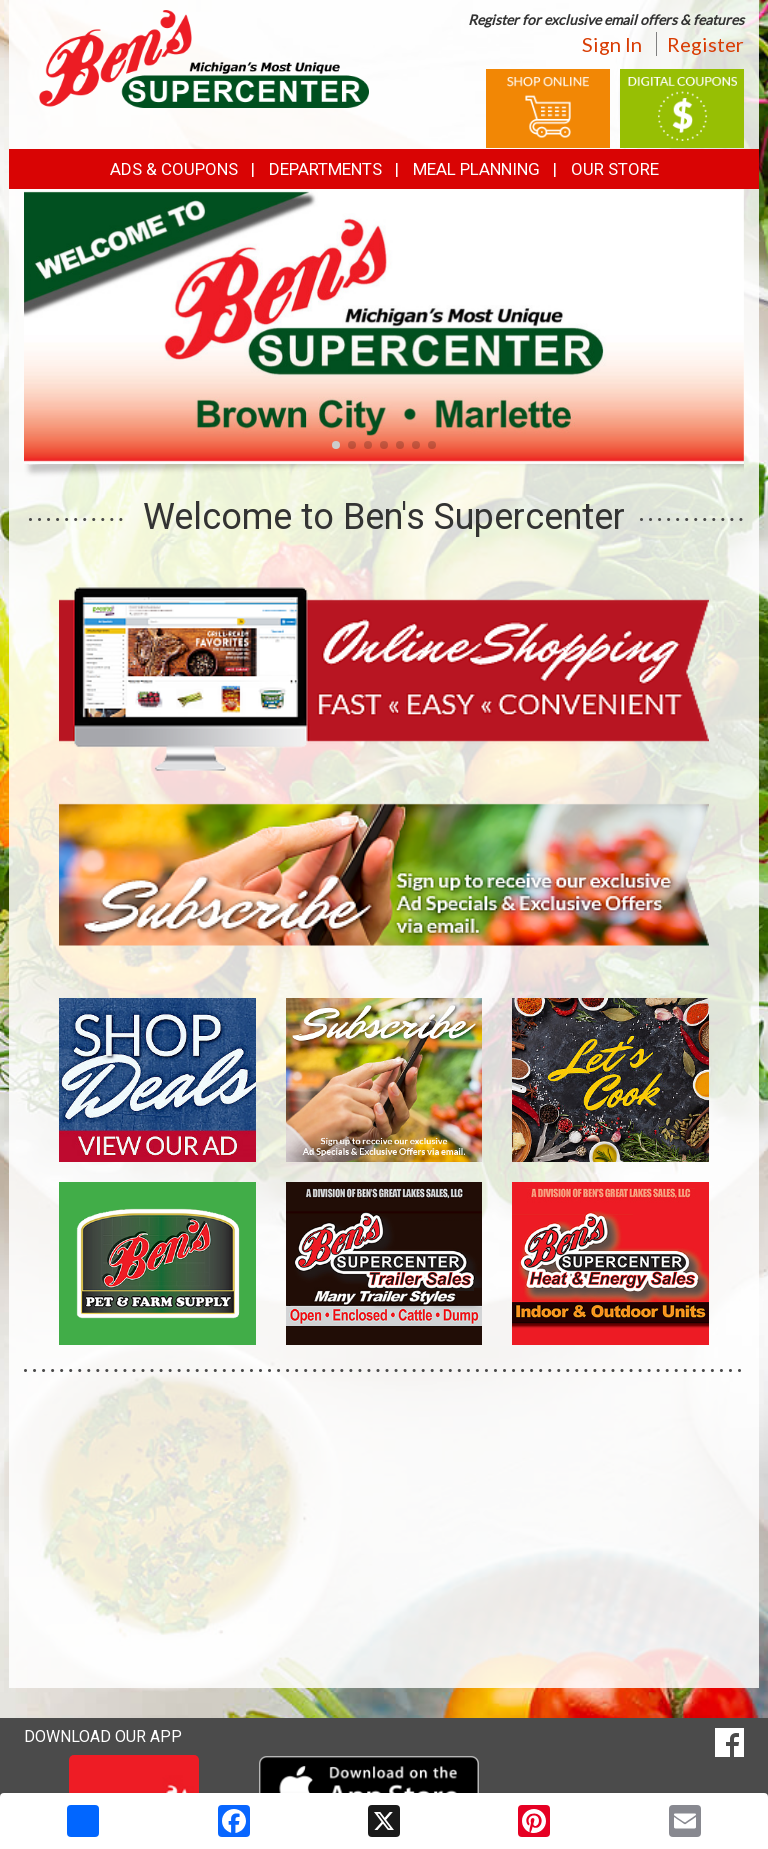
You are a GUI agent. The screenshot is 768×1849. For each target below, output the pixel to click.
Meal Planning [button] (476, 169)
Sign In (612, 44)
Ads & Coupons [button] (174, 169)
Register (705, 44)
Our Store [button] (615, 169)
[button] (336, 445)
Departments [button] (325, 169)
